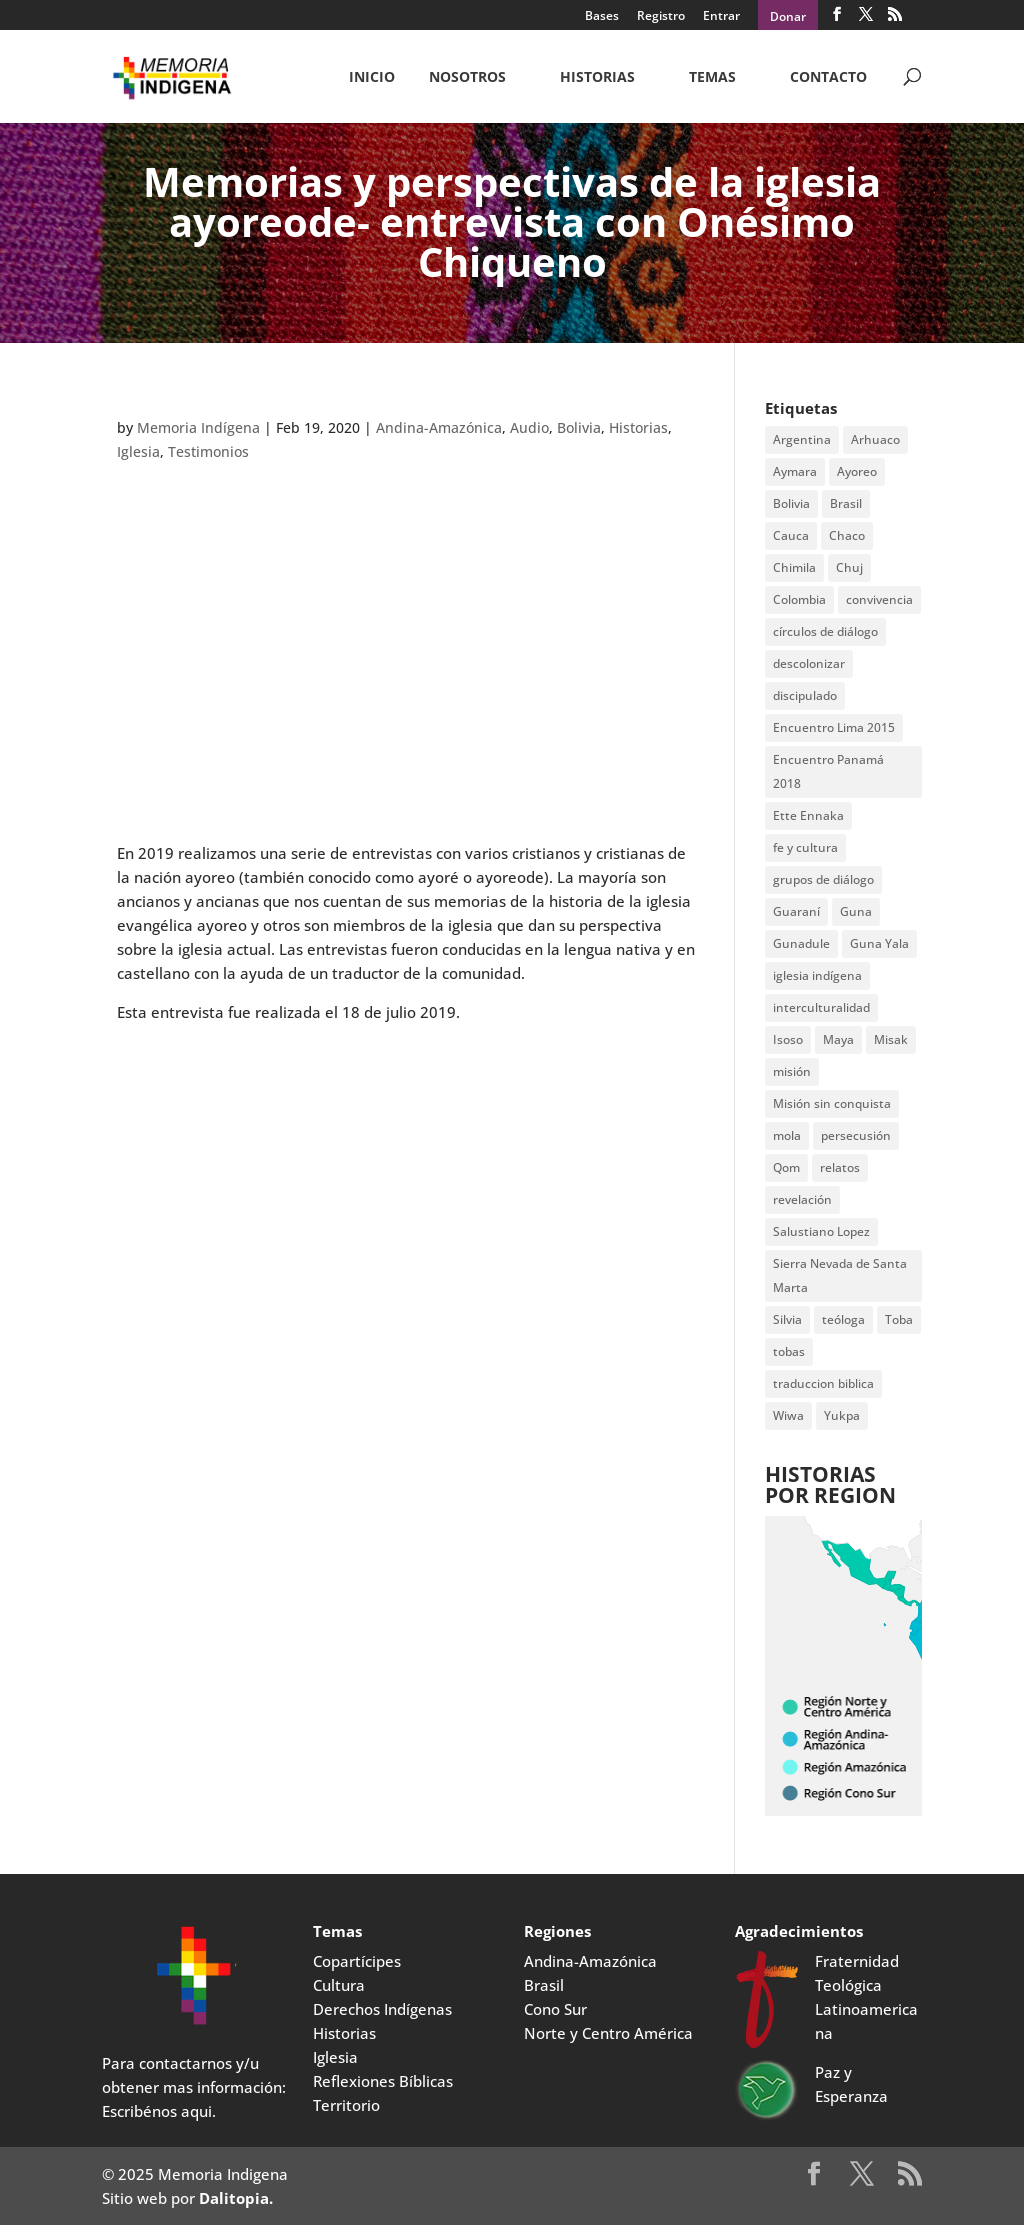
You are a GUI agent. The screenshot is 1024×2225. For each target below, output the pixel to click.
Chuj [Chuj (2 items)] (849, 567)
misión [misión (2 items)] (792, 1071)
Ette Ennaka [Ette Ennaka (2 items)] (808, 815)
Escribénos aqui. (159, 2111)
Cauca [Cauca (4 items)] (791, 535)
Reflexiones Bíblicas (383, 2081)
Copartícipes (357, 1961)
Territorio (346, 2105)
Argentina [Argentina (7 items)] (802, 439)
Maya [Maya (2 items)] (838, 1039)
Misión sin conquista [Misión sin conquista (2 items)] (832, 1103)
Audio (529, 427)
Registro (661, 17)
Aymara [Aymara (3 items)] (795, 471)
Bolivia (579, 427)
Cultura (339, 1985)
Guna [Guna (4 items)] (856, 911)
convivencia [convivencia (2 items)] (879, 599)
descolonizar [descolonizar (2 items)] (809, 663)
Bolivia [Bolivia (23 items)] (791, 503)
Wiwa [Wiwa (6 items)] (788, 1415)
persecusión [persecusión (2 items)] (856, 1135)
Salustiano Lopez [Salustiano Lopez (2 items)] (821, 1231)
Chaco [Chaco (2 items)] (847, 535)
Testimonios (208, 451)
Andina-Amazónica (439, 427)
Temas (712, 78)
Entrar (721, 17)
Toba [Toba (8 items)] (899, 1319)
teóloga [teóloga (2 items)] (843, 1319)
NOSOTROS (467, 78)
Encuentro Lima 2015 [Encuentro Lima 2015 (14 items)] (834, 727)
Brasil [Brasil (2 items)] (846, 503)
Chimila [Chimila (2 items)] (794, 567)
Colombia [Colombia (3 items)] (799, 599)
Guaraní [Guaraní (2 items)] (796, 911)
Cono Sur (555, 2009)
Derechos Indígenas (382, 2009)
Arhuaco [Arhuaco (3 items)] (875, 439)
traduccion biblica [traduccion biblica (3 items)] (823, 1383)
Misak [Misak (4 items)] (891, 1039)
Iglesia (138, 451)
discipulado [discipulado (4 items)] (805, 695)
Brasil (544, 1985)
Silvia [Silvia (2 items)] (787, 1319)
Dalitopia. (236, 2198)
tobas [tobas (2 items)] (789, 1351)
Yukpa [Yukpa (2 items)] (842, 1415)
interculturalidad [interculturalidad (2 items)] (821, 1007)
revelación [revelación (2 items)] (802, 1199)
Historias (597, 78)
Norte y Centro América (608, 2033)
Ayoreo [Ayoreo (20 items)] (857, 471)
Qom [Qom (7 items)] (786, 1167)
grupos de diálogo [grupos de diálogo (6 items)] (823, 879)
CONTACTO (828, 78)
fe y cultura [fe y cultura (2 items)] (805, 847)
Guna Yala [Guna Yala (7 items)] (879, 943)
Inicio (372, 78)
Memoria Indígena (198, 427)
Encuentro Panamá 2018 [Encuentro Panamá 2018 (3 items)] (828, 771)
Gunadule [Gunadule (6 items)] (801, 943)
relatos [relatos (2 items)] (840, 1167)
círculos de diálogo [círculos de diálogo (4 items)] (825, 631)
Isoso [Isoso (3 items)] (788, 1039)
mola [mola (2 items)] (787, 1135)
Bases (602, 17)
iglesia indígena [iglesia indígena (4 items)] (817, 975)
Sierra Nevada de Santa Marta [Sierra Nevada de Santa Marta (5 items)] (840, 1275)
